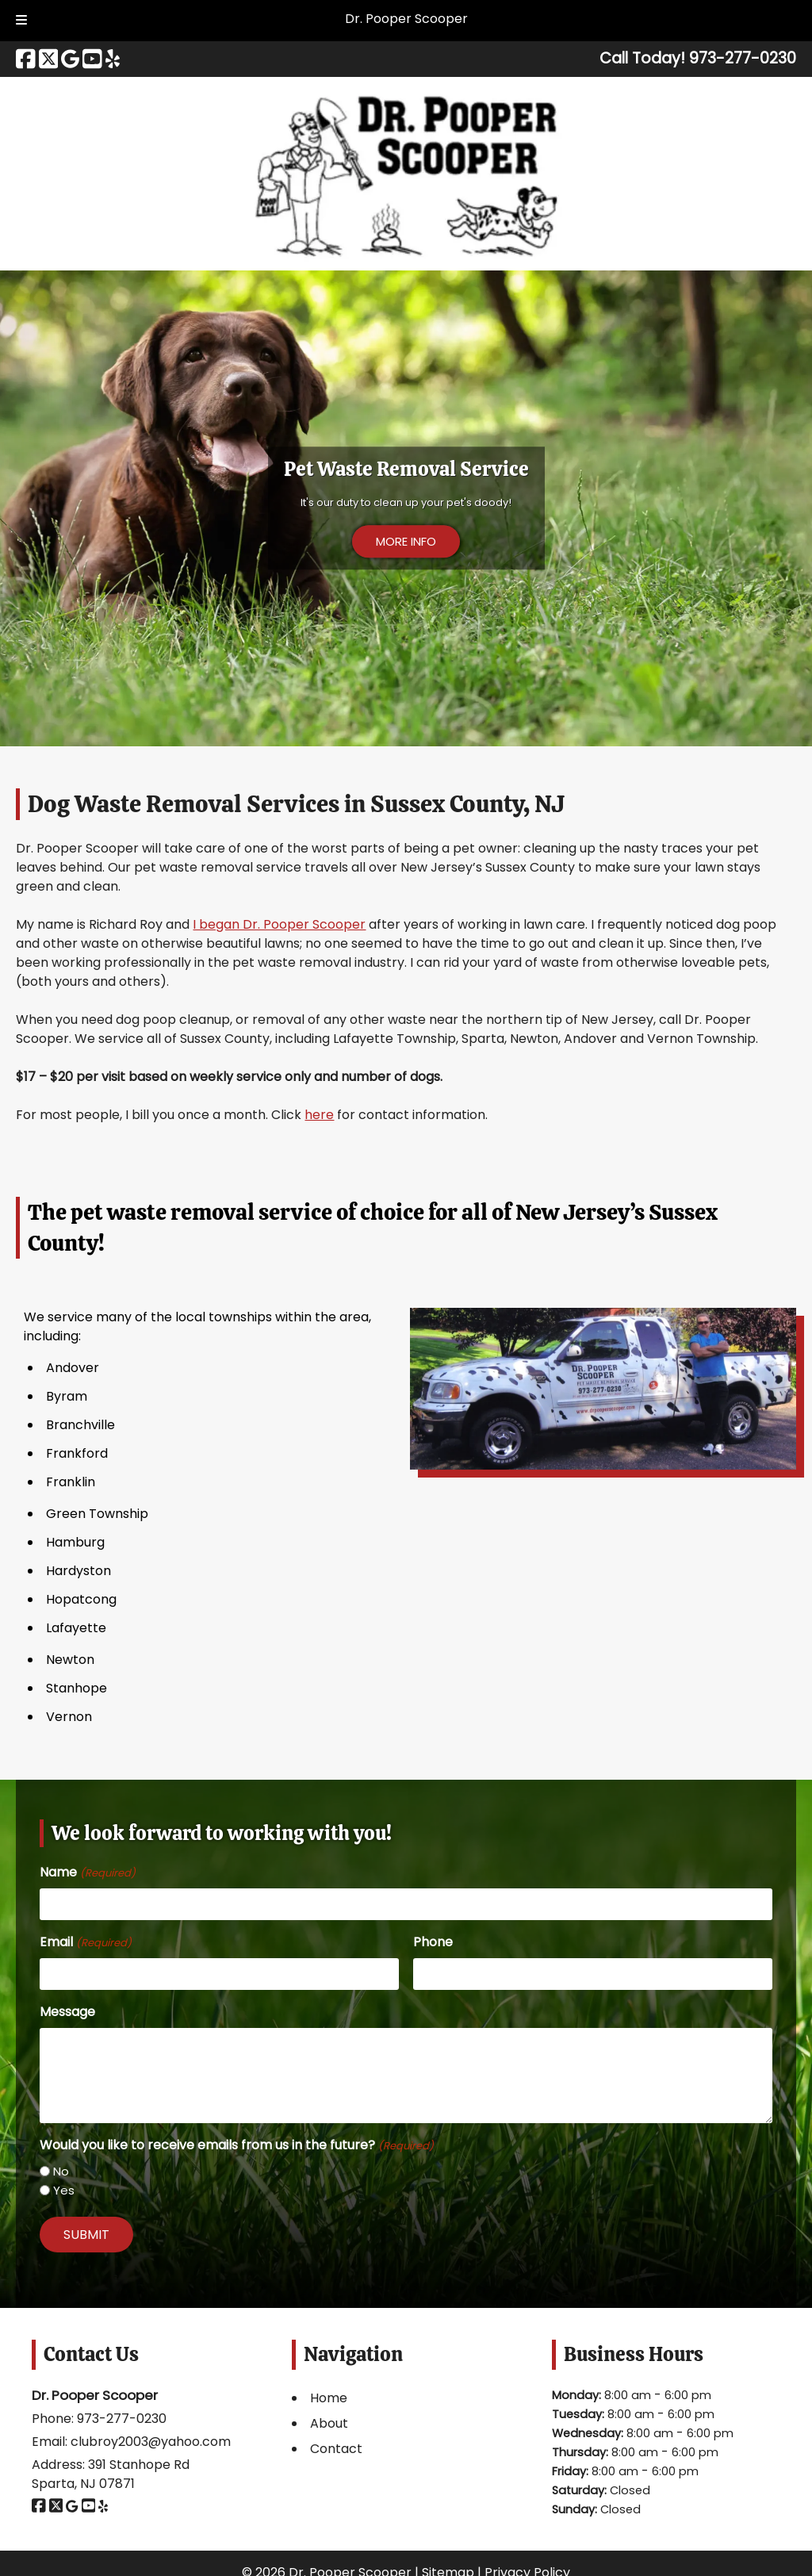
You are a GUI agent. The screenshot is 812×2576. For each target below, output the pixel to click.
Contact (336, 2449)
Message (67, 2012)
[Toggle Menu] (21, 20)
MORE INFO (406, 541)
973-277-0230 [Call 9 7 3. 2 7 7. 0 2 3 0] (122, 2418)
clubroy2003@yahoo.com (151, 2441)
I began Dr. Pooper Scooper (279, 924)
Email (85, 1942)
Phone (433, 1942)
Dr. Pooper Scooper (406, 19)
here (319, 1115)
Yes (64, 2190)
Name (87, 1872)
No (61, 2171)
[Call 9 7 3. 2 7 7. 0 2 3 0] (742, 58)
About (329, 2423)
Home (328, 2398)
